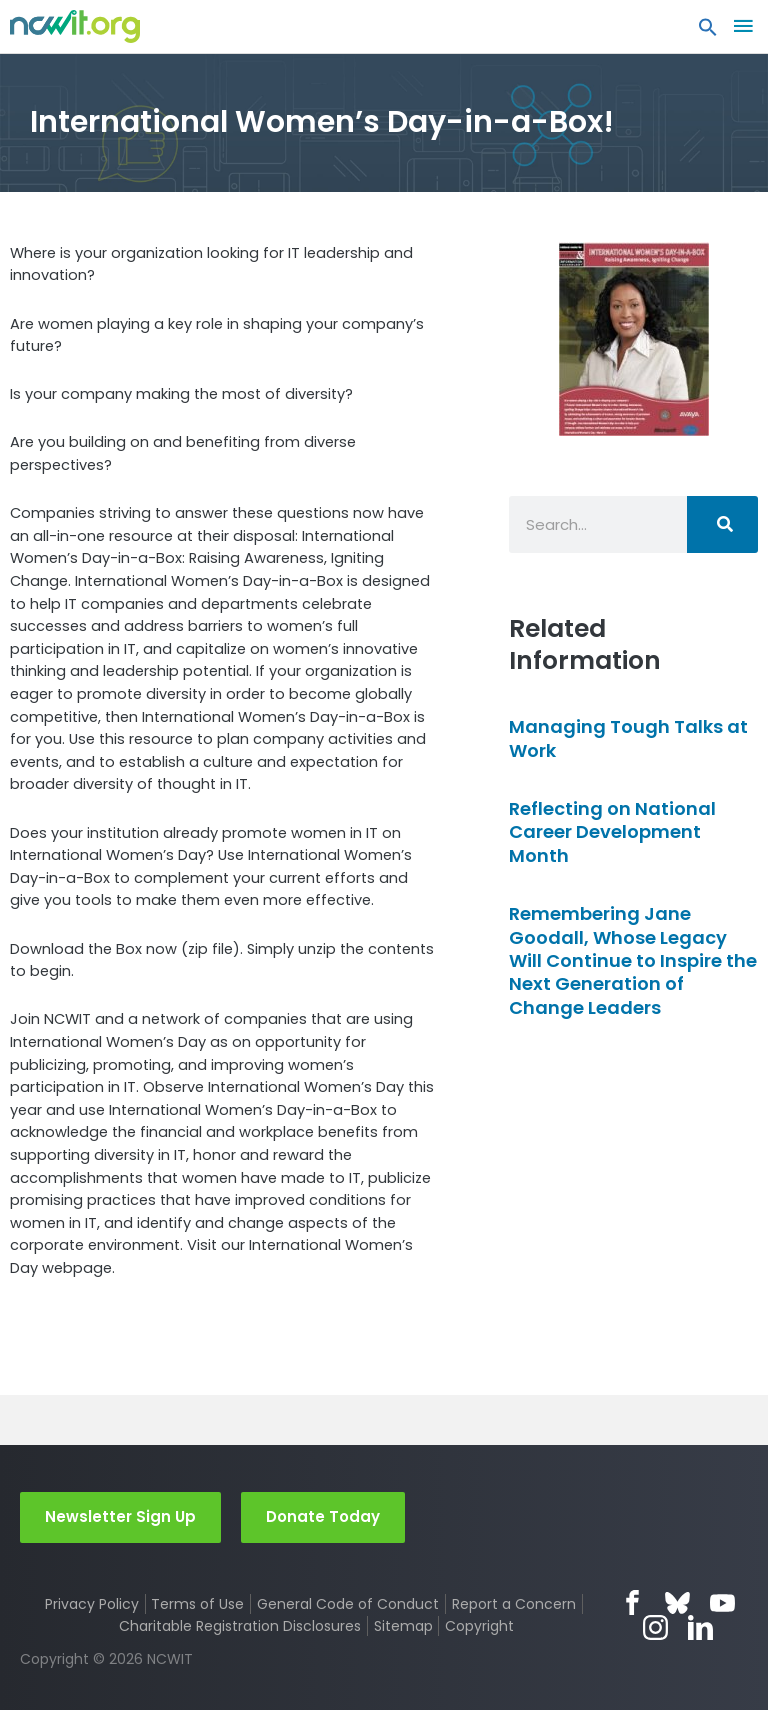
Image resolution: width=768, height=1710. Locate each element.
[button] (708, 32)
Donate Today (323, 1516)
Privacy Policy (92, 1604)
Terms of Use (197, 1604)
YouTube (722, 1602)
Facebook (632, 1602)
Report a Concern (514, 1604)
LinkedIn (700, 1627)
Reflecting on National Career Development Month (612, 832)
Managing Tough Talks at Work (628, 738)
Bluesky (677, 1602)
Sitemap (403, 1626)
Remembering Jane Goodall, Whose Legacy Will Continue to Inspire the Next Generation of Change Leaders (633, 960)
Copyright (479, 1626)
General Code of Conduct (348, 1604)
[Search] (722, 524)
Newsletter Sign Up (120, 1516)
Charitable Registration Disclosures (240, 1626)
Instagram (655, 1627)
